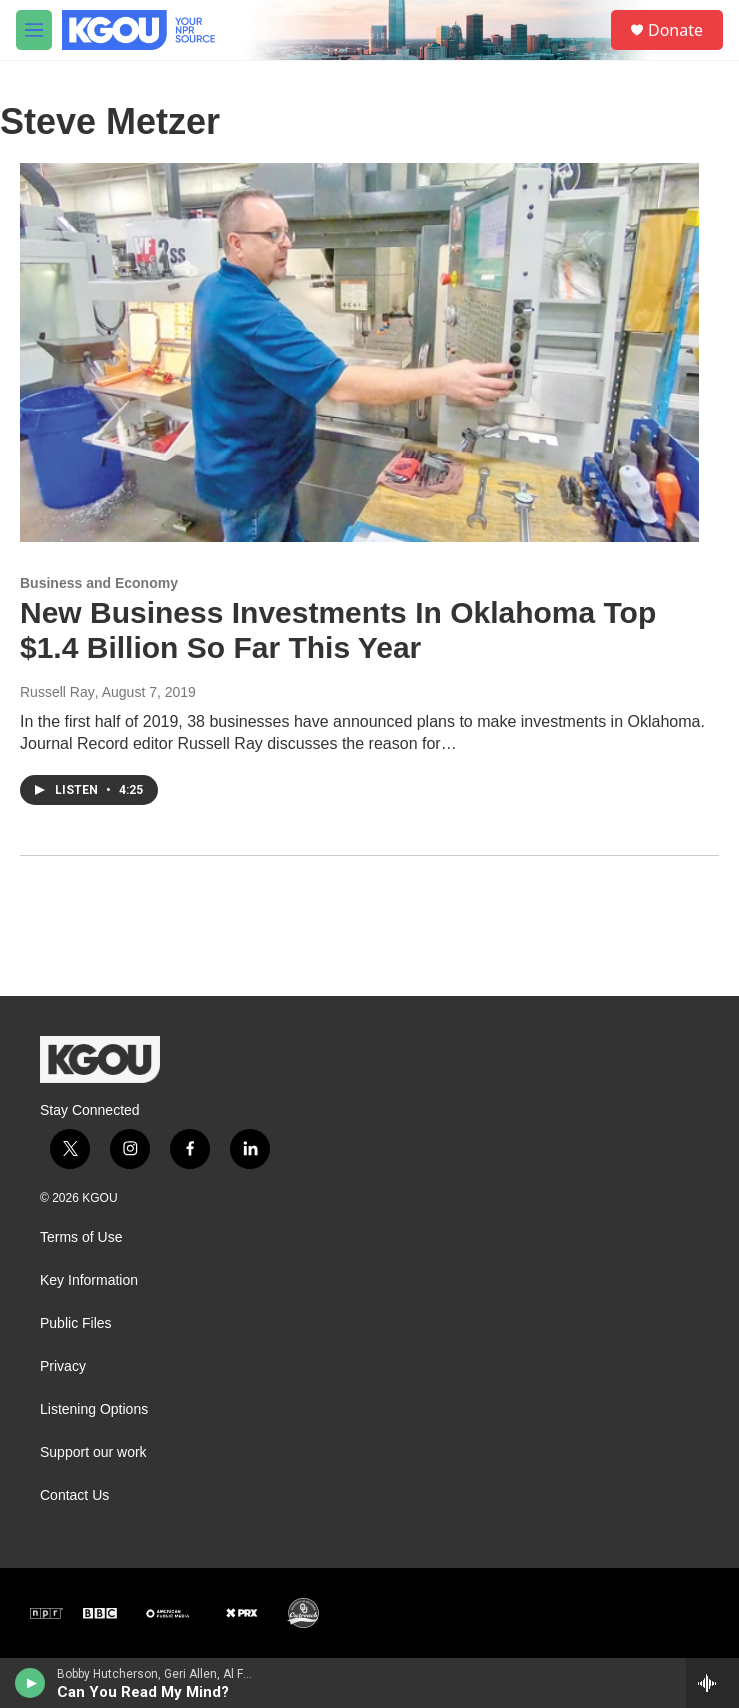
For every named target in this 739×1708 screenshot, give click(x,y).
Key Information (89, 1280)
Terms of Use (81, 1237)
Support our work (93, 1452)
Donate (675, 30)
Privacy (63, 1366)
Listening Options (94, 1409)
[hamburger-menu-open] (34, 30)
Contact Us (74, 1495)
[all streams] (712, 1683)
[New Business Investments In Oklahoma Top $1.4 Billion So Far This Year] (359, 352)
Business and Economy (99, 583)
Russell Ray (57, 692)
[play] (30, 1683)
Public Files (76, 1323)
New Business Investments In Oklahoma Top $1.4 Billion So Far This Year (338, 630)
